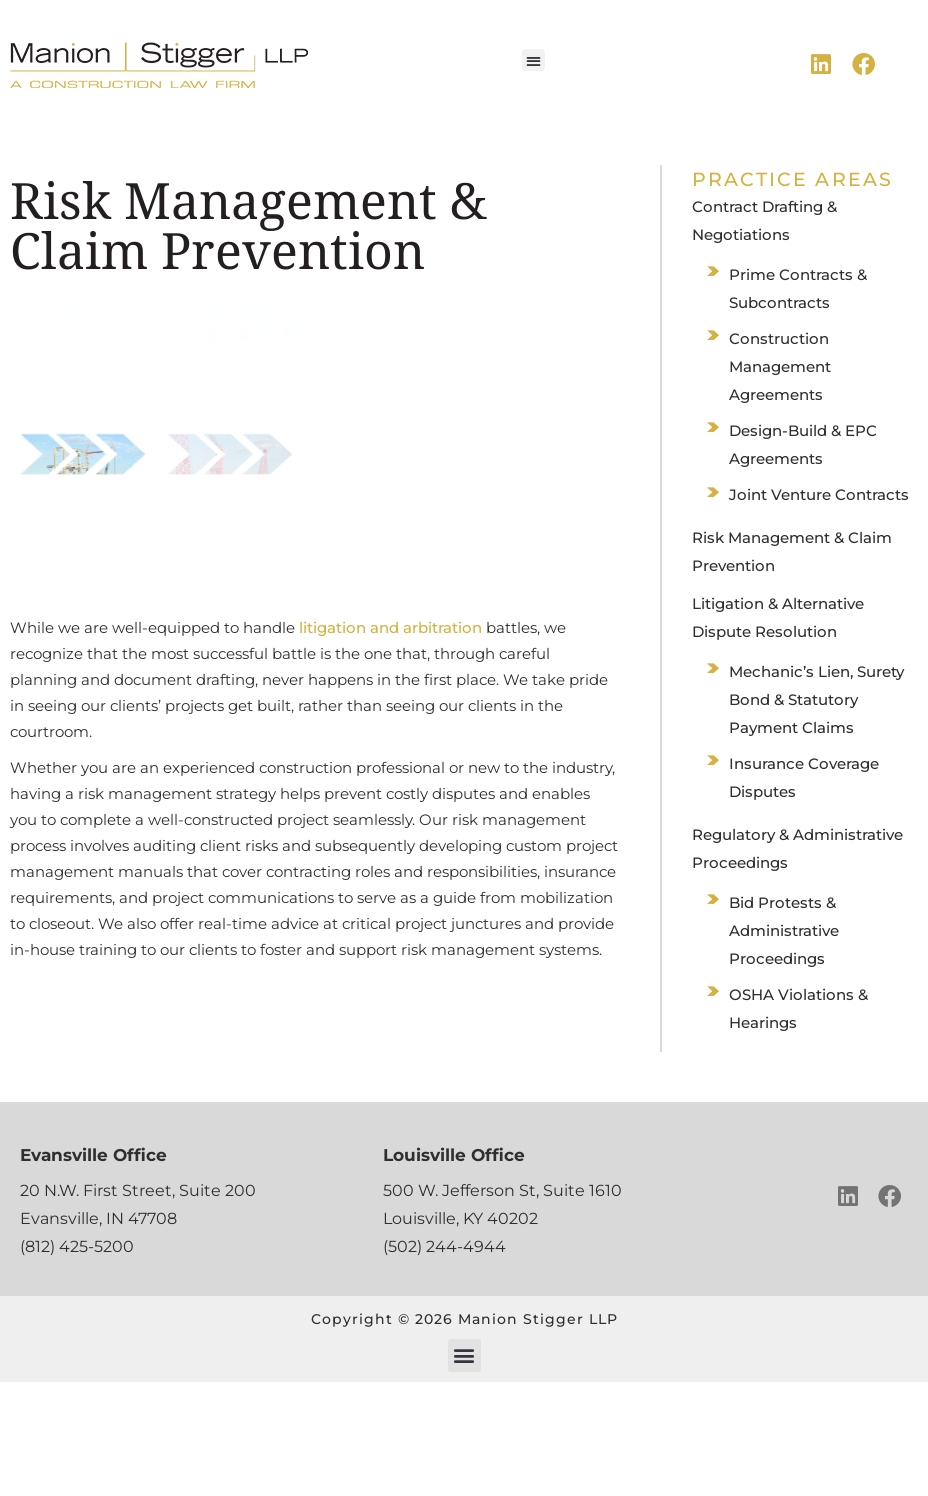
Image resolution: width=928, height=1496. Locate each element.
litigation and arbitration (390, 627)
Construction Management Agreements (780, 366)
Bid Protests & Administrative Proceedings (784, 930)
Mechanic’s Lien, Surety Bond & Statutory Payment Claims (816, 699)
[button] (533, 60)
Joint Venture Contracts (819, 494)
